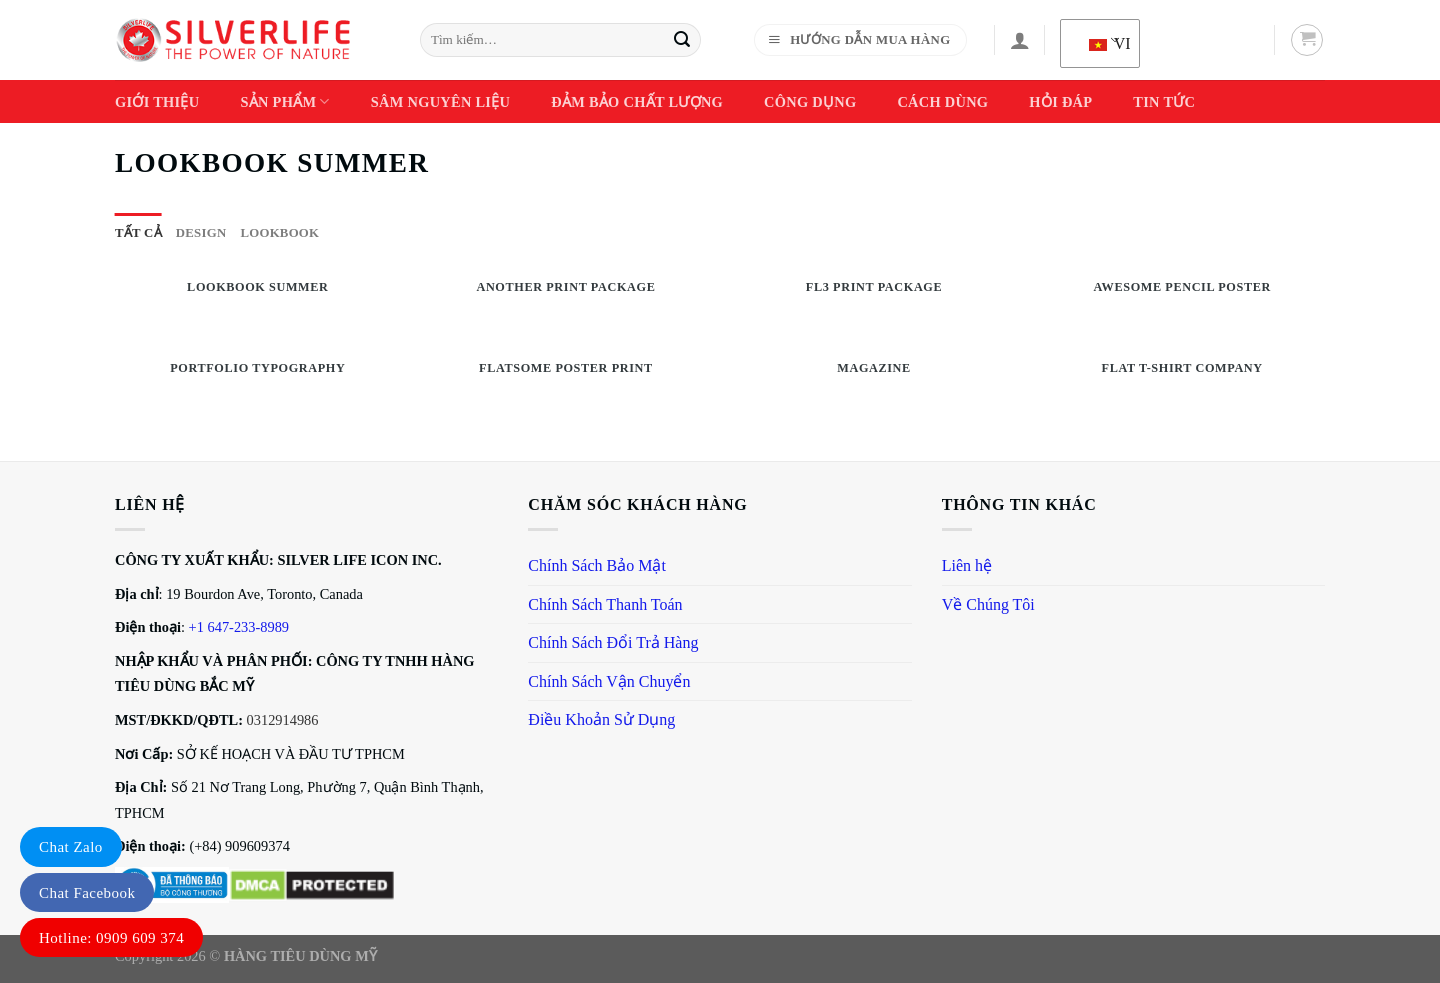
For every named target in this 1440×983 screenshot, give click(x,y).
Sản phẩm (284, 101)
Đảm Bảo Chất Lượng (637, 102)
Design (201, 233)
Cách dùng (942, 102)
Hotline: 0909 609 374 (111, 938)
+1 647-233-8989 (239, 627)
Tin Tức (1164, 102)
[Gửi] (682, 40)
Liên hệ (967, 565)
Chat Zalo (71, 847)
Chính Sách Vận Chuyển (609, 681)
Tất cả (138, 233)
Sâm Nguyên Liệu (440, 102)
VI (1104, 43)
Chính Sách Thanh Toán (605, 604)
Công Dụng (810, 102)
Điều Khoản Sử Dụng (601, 719)
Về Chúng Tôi (988, 604)
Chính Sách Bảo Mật (597, 565)
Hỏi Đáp (1060, 102)
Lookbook (279, 233)
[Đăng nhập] (1020, 40)
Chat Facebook (87, 893)
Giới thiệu (157, 102)
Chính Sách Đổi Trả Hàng (613, 642)
